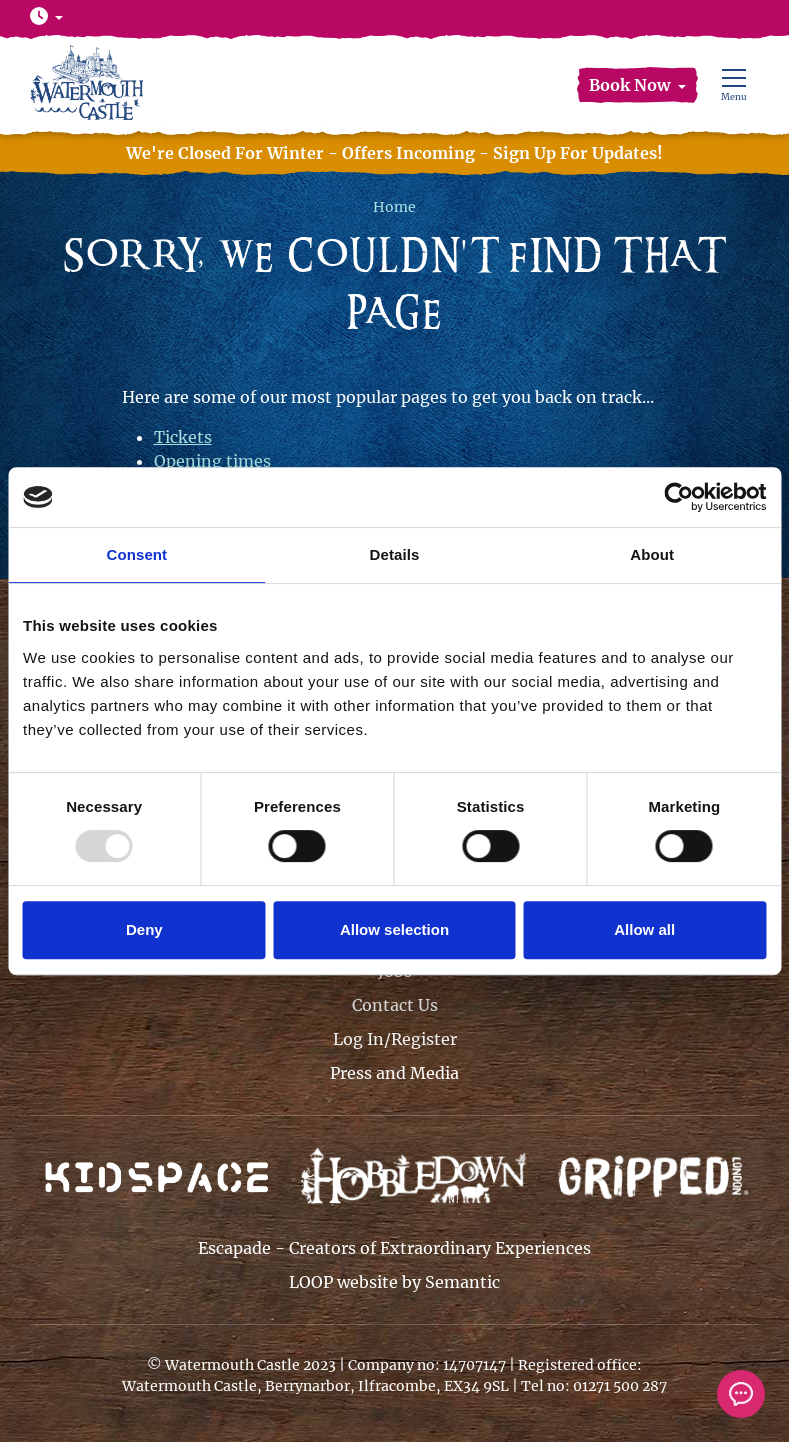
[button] (637, 85)
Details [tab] (395, 554)
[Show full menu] (734, 85)
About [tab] (652, 554)
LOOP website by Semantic (394, 1282)
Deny (144, 929)
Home (394, 207)
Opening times (212, 461)
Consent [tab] (136, 554)
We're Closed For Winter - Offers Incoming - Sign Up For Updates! (394, 153)
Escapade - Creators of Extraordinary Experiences (394, 1248)
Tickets (183, 437)
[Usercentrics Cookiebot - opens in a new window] (678, 497)
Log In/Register (395, 1039)
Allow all (644, 929)
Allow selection (394, 929)
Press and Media (394, 1073)
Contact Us (395, 1005)
